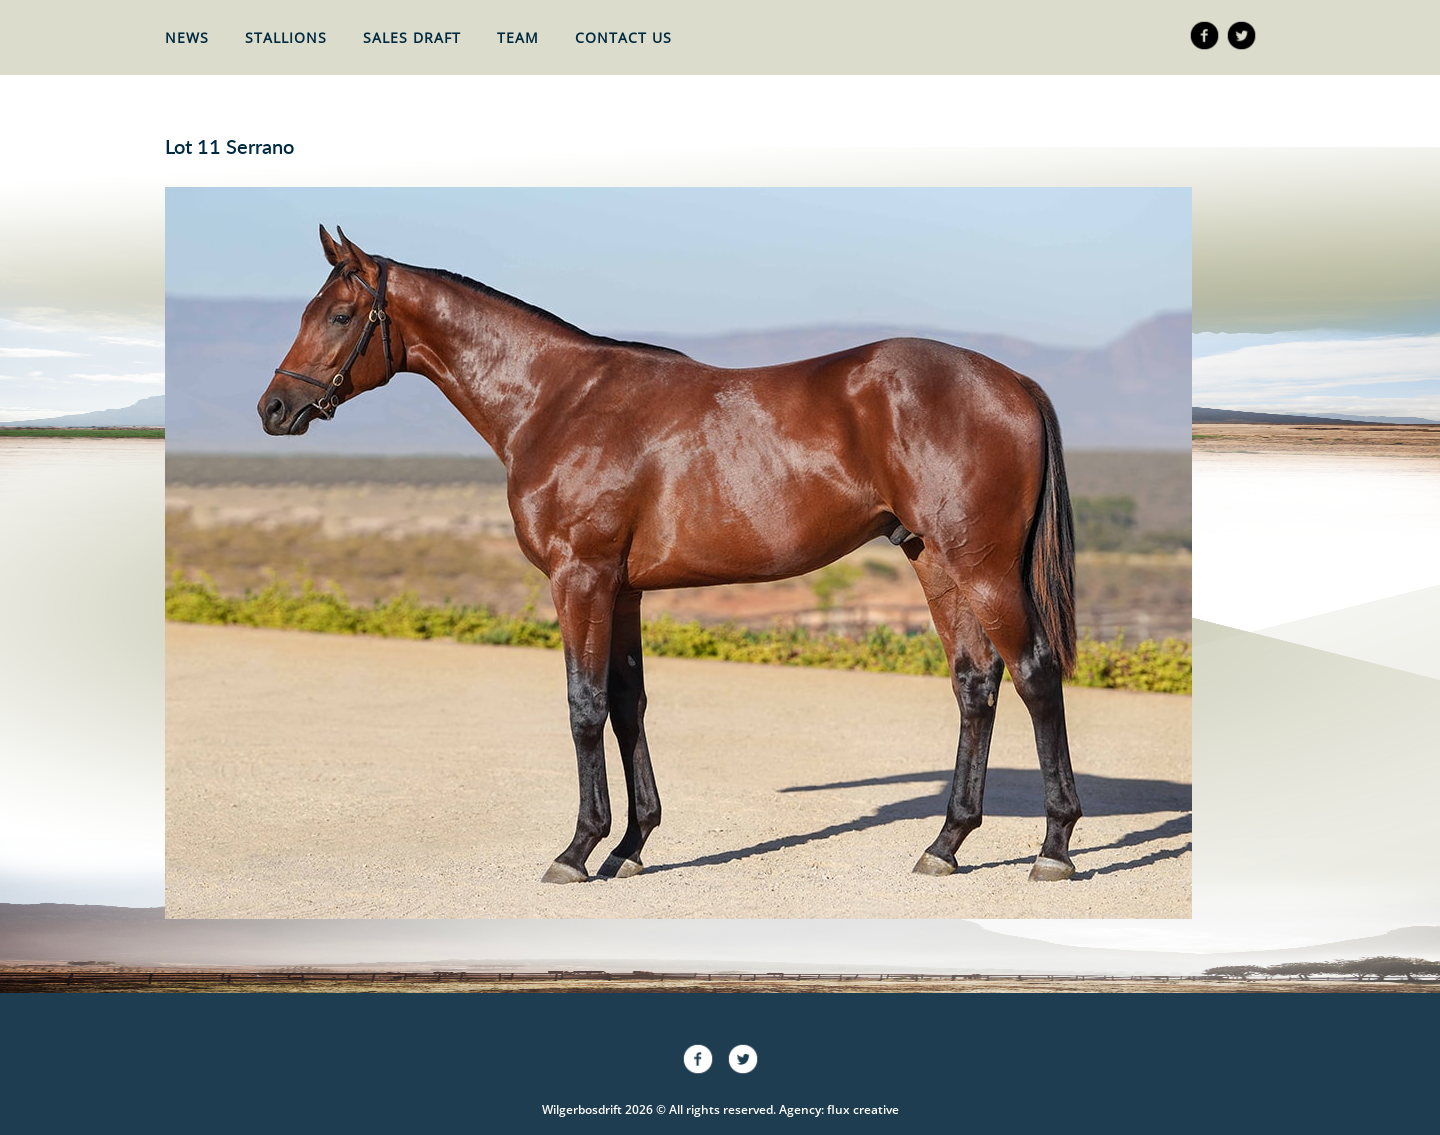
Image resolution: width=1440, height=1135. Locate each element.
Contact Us (623, 37)
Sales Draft (412, 37)
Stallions (286, 37)
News (187, 37)
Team (518, 37)
